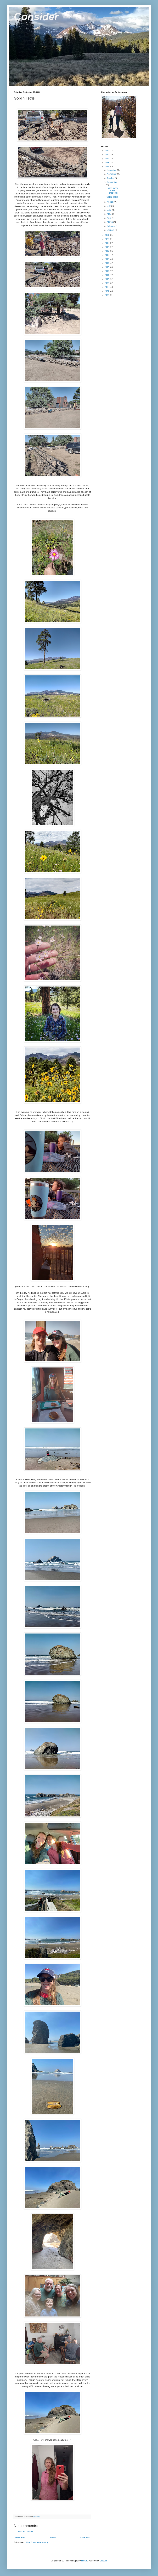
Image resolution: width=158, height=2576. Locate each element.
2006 (107, 295)
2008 (107, 287)
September (112, 182)
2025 (107, 154)
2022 (107, 166)
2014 (107, 263)
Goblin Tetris (112, 197)
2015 (107, 259)
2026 (107, 150)
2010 (107, 279)
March (110, 222)
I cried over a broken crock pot (112, 190)
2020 (107, 239)
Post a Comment (25, 2531)
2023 (107, 162)
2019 (107, 243)
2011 (107, 275)
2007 (107, 291)
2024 (107, 158)
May (109, 214)
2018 (107, 247)
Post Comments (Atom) (37, 2542)
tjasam (84, 2561)
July (109, 206)
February (111, 226)
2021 (107, 235)
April (109, 218)
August (110, 202)
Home (53, 2537)
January (111, 230)
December (112, 170)
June (109, 210)
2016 (107, 255)
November (112, 174)
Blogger (103, 2561)
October (111, 178)
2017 (107, 251)
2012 (107, 271)
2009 (107, 283)
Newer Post (20, 2537)
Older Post (85, 2537)
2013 (107, 267)
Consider (36, 16)
